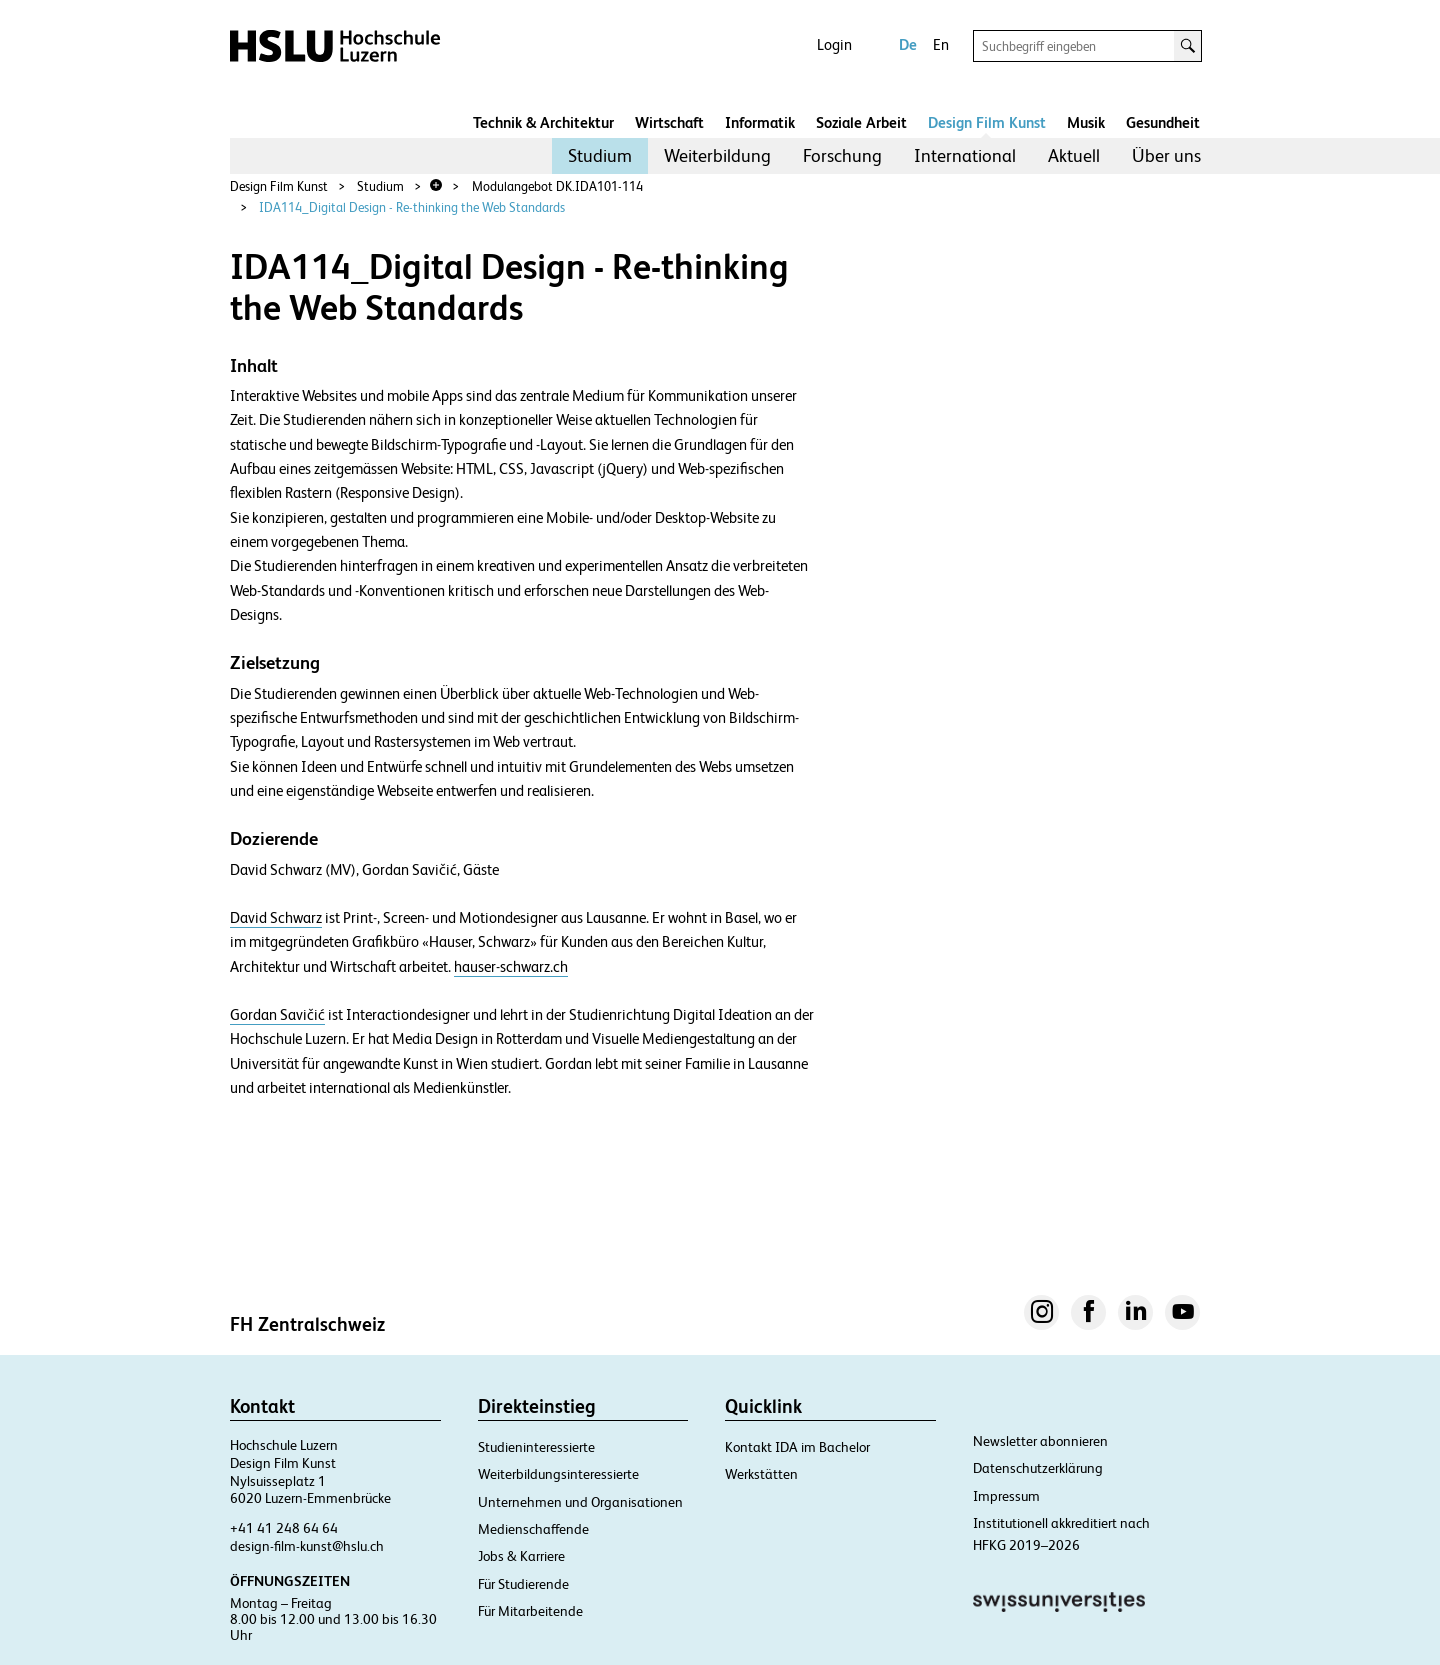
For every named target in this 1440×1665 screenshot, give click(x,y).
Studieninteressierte (536, 1447)
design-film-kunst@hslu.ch (307, 1546)
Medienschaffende (533, 1529)
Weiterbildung (717, 155)
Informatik (760, 122)
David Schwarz (276, 918)
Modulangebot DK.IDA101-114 (557, 186)
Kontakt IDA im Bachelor (797, 1447)
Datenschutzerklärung (1038, 1468)
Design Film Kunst (987, 122)
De (908, 44)
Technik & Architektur (543, 122)
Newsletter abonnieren (1040, 1441)
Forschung (842, 155)
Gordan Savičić (277, 1015)
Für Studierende (523, 1584)
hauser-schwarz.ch (511, 967)
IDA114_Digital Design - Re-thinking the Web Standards (412, 207)
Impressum (1006, 1496)
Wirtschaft (669, 122)
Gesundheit (1163, 122)
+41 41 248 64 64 (284, 1528)
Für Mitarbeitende (530, 1611)
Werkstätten (761, 1474)
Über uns (1166, 155)
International (965, 155)
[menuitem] (600, 156)
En (941, 44)
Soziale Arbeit (861, 122)
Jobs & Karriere (521, 1556)
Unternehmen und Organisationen (580, 1502)
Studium (600, 155)
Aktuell (1074, 155)
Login (834, 44)
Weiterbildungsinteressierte (558, 1474)
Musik (1086, 122)
